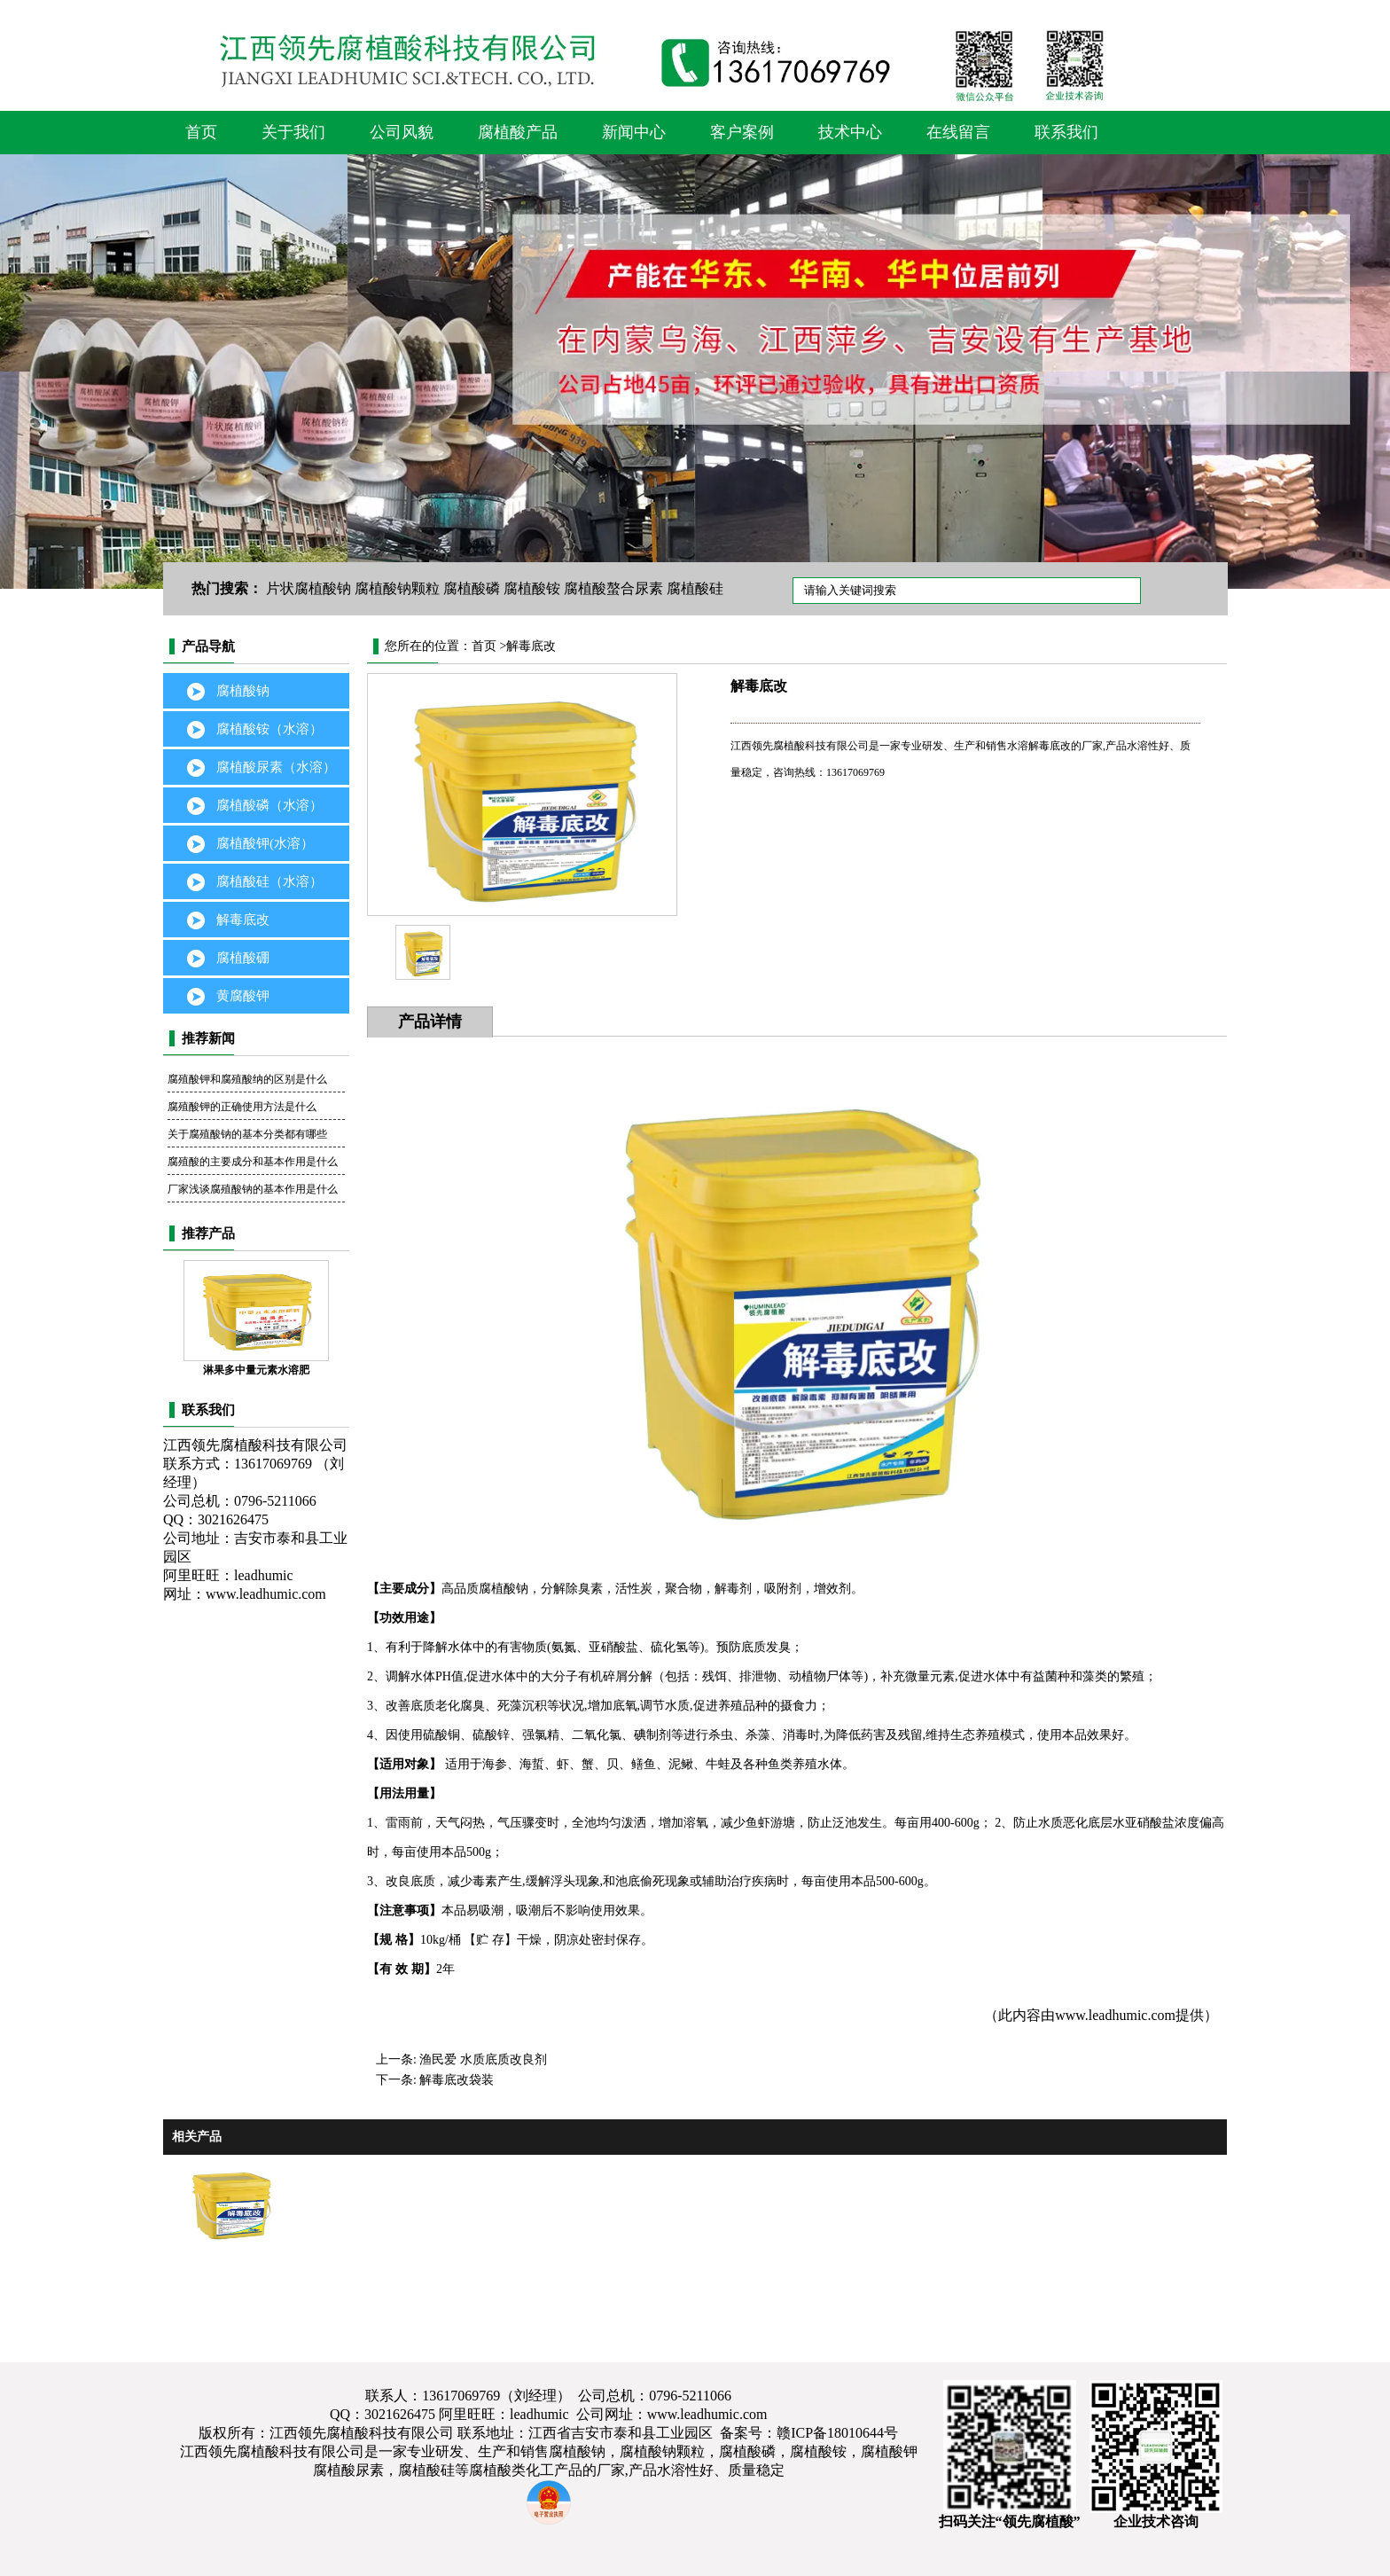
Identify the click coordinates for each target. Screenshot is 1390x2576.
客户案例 (742, 132)
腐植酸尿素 (348, 2470)
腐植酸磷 (471, 588)
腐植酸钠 (242, 691)
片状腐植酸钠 (308, 588)
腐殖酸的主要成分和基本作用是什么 (253, 1161)
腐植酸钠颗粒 (397, 588)
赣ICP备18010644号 (837, 2432)
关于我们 (293, 132)
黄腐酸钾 (242, 996)
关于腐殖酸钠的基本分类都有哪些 (247, 1134)
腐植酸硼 (242, 958)
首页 (201, 132)
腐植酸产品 (518, 132)
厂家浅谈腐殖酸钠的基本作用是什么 (253, 1189)
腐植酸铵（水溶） (269, 729)
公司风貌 (401, 132)
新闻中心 (634, 132)
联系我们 (1066, 132)
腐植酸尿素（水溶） (276, 767)
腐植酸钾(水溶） (265, 843)
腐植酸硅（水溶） (269, 881)
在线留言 (958, 132)
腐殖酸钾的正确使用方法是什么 (242, 1106)
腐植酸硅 (695, 588)
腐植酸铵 (532, 588)
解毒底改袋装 (456, 2080)
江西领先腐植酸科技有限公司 (272, 2451)
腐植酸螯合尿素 (613, 588)
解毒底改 (242, 919)
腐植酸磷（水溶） (269, 805)
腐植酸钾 (889, 2451)
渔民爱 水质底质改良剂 (483, 2059)
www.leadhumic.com (266, 1593)
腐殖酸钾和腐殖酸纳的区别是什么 (247, 1079)
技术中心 (850, 132)
